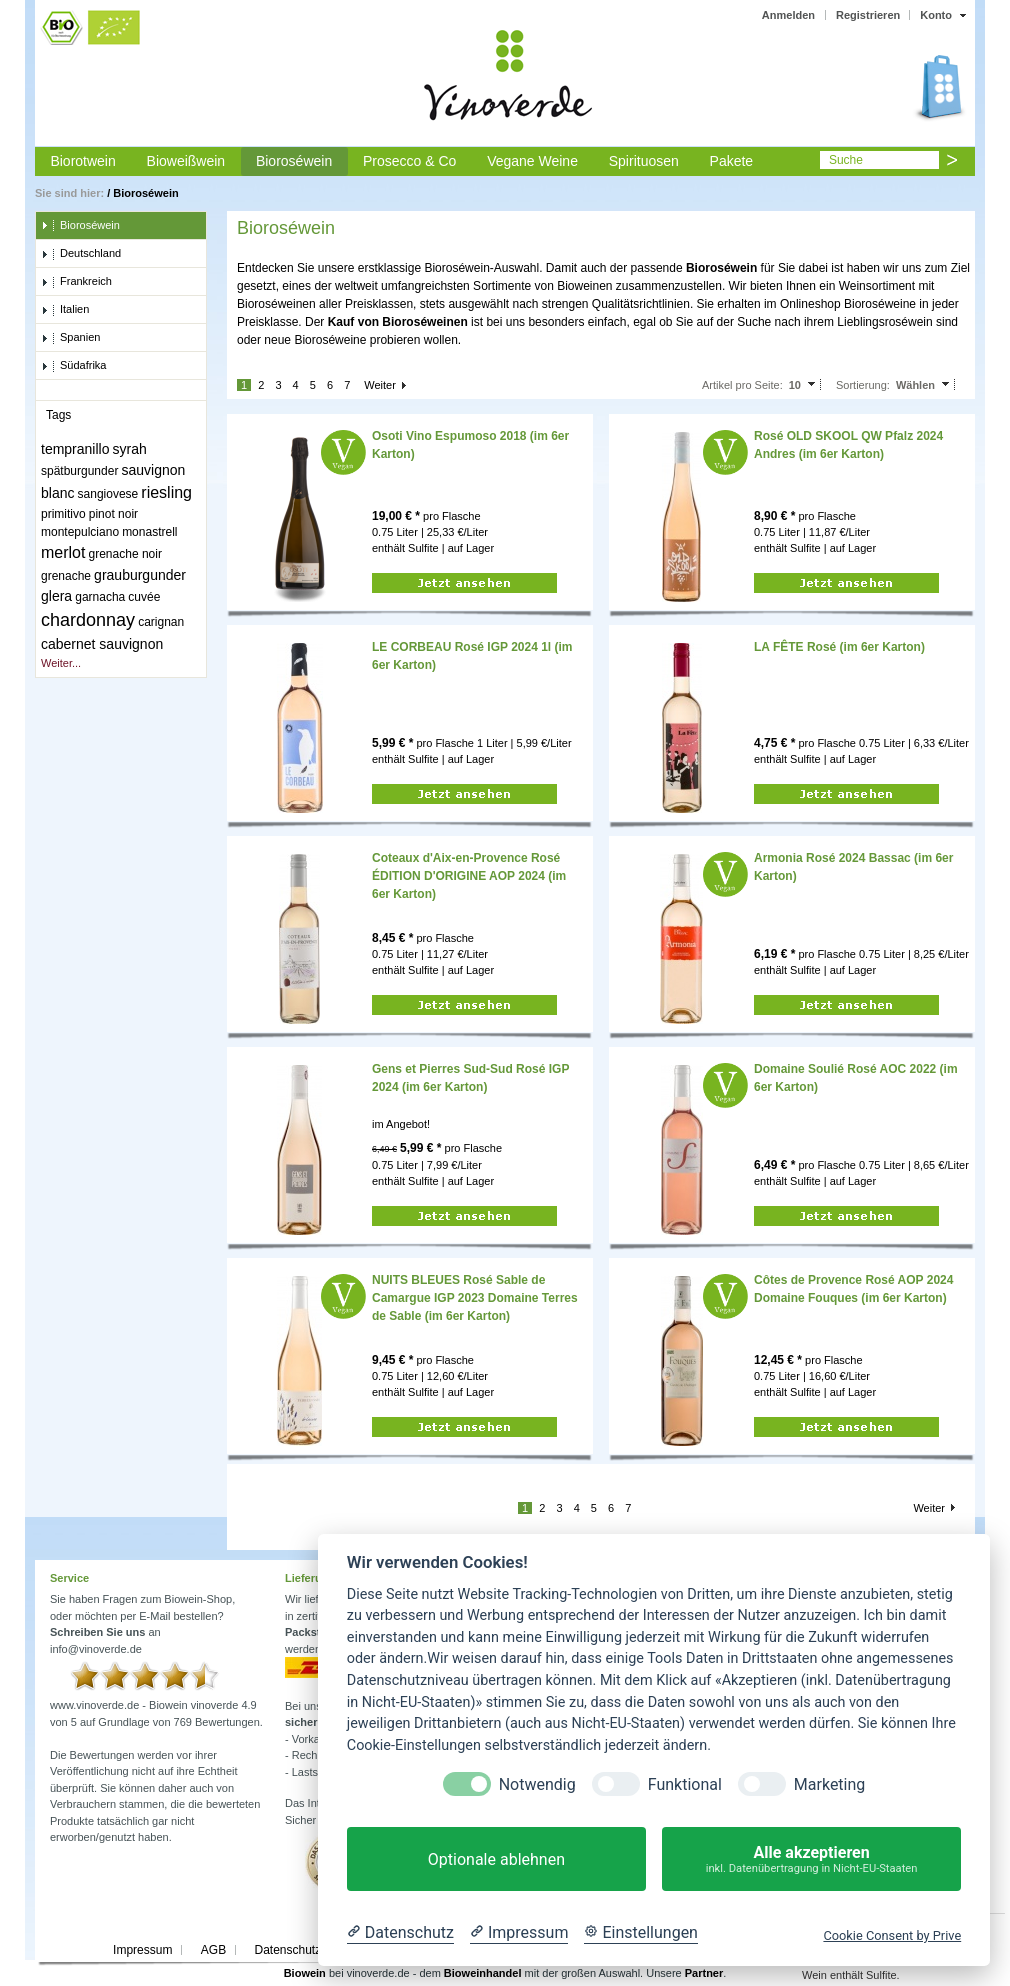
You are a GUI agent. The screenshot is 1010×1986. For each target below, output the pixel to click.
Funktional (685, 1784)
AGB (213, 1950)
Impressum (142, 1950)
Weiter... (61, 663)
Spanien (70, 338)
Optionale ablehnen (496, 1859)
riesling (166, 492)
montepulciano (80, 532)
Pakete (732, 161)
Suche (846, 160)
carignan (161, 622)
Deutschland (81, 254)
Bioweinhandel (483, 1973)
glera (56, 596)
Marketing (829, 1784)
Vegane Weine (532, 161)
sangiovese (108, 494)
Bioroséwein (294, 161)
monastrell (149, 532)
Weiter (380, 385)
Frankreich (76, 282)
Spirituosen (644, 161)
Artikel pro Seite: (742, 385)
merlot (63, 552)
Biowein (305, 1973)
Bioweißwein (186, 161)
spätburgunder (79, 471)
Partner (704, 1973)
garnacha (100, 597)
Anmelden (788, 15)
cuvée (144, 597)
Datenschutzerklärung (312, 1950)
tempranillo (75, 449)
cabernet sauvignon (102, 644)
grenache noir (125, 554)
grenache (66, 576)
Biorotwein (82, 161)
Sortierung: (863, 385)
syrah (130, 449)
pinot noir (113, 514)
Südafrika (73, 366)
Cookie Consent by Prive (892, 1935)
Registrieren (868, 15)
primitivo (63, 514)
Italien (65, 310)
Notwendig (537, 1784)
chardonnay (88, 620)
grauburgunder (140, 575)
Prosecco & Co (409, 161)
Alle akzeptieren (811, 1859)
